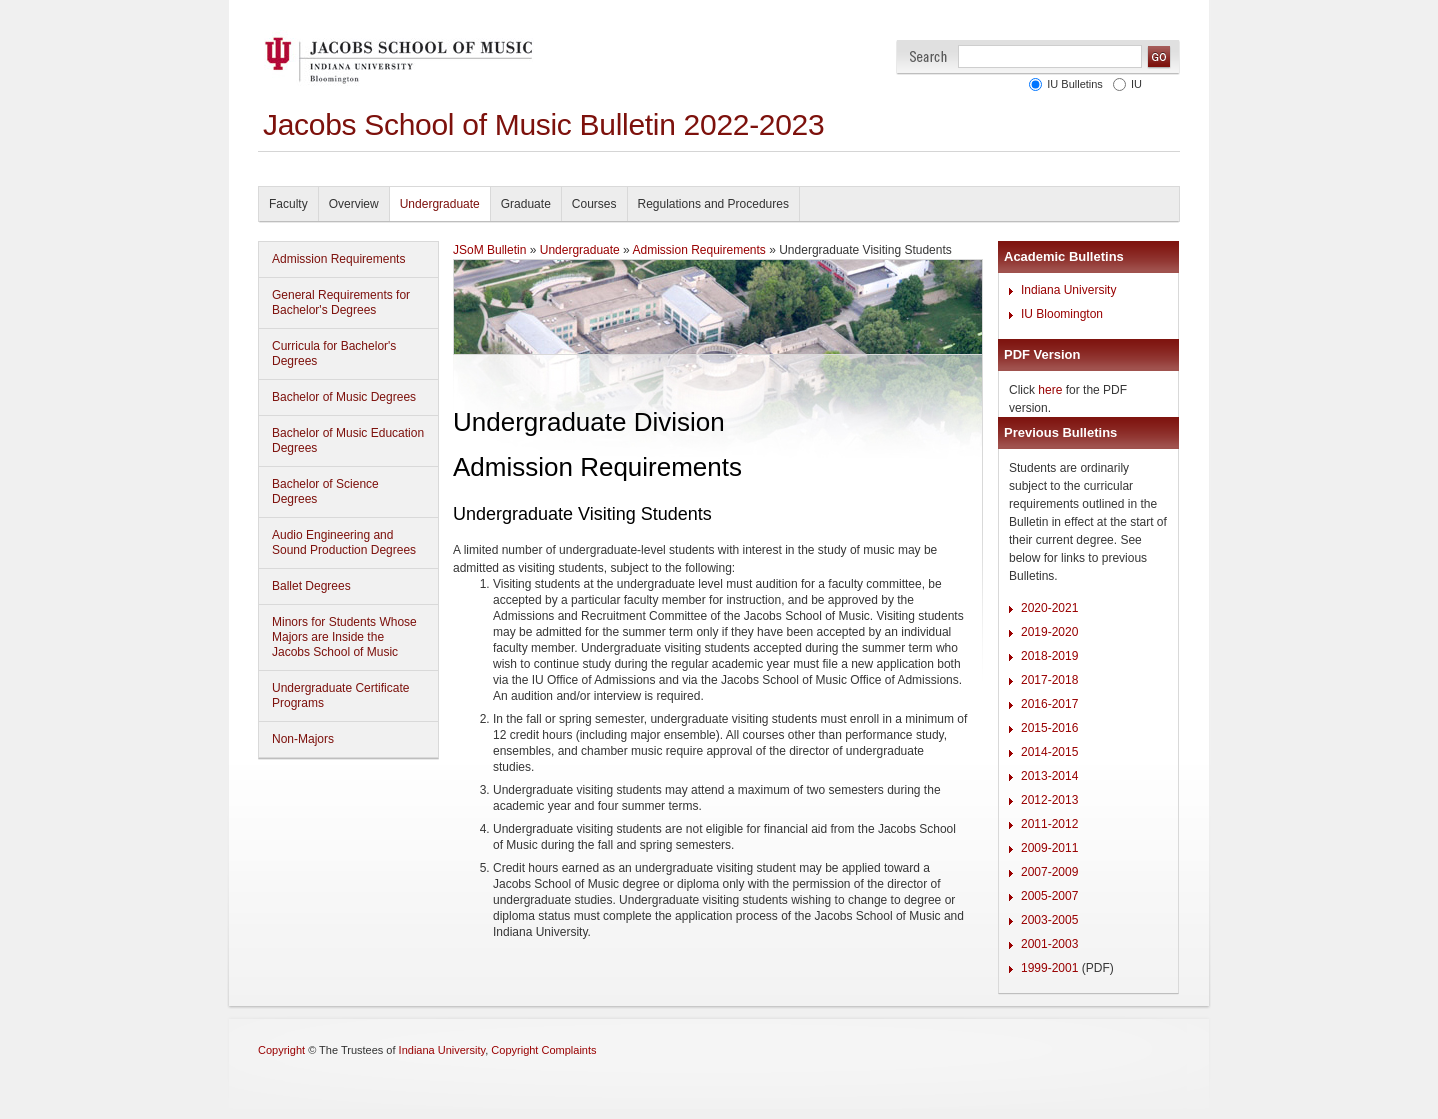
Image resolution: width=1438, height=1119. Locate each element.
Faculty (288, 204)
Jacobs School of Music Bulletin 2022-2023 (543, 124)
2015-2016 (1049, 728)
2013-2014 (1049, 776)
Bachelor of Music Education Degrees (348, 440)
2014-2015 (1049, 752)
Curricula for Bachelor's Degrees (334, 353)
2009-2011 (1049, 848)
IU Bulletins (1075, 84)
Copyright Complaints (543, 1050)
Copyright (281, 1050)
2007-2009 (1049, 872)
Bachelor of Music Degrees (344, 397)
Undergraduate (440, 204)
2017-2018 (1049, 680)
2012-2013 (1049, 800)
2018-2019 (1049, 656)
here (1050, 390)
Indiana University (1068, 290)
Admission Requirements (338, 259)
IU (1136, 84)
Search (928, 56)
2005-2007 (1049, 896)
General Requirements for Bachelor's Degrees (341, 302)
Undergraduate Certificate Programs (340, 695)
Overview (354, 204)
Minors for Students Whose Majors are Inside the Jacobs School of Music (344, 637)
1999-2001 (1049, 968)
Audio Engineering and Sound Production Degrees (344, 542)
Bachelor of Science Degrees (325, 491)
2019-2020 (1049, 632)
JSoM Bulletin (489, 250)
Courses (594, 204)
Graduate (526, 204)
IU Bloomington (1062, 314)
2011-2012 (1049, 824)
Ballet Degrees (311, 586)
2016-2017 (1049, 704)
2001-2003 (1049, 944)
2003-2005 (1049, 920)
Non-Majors (303, 739)
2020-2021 (1049, 608)
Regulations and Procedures (713, 204)
